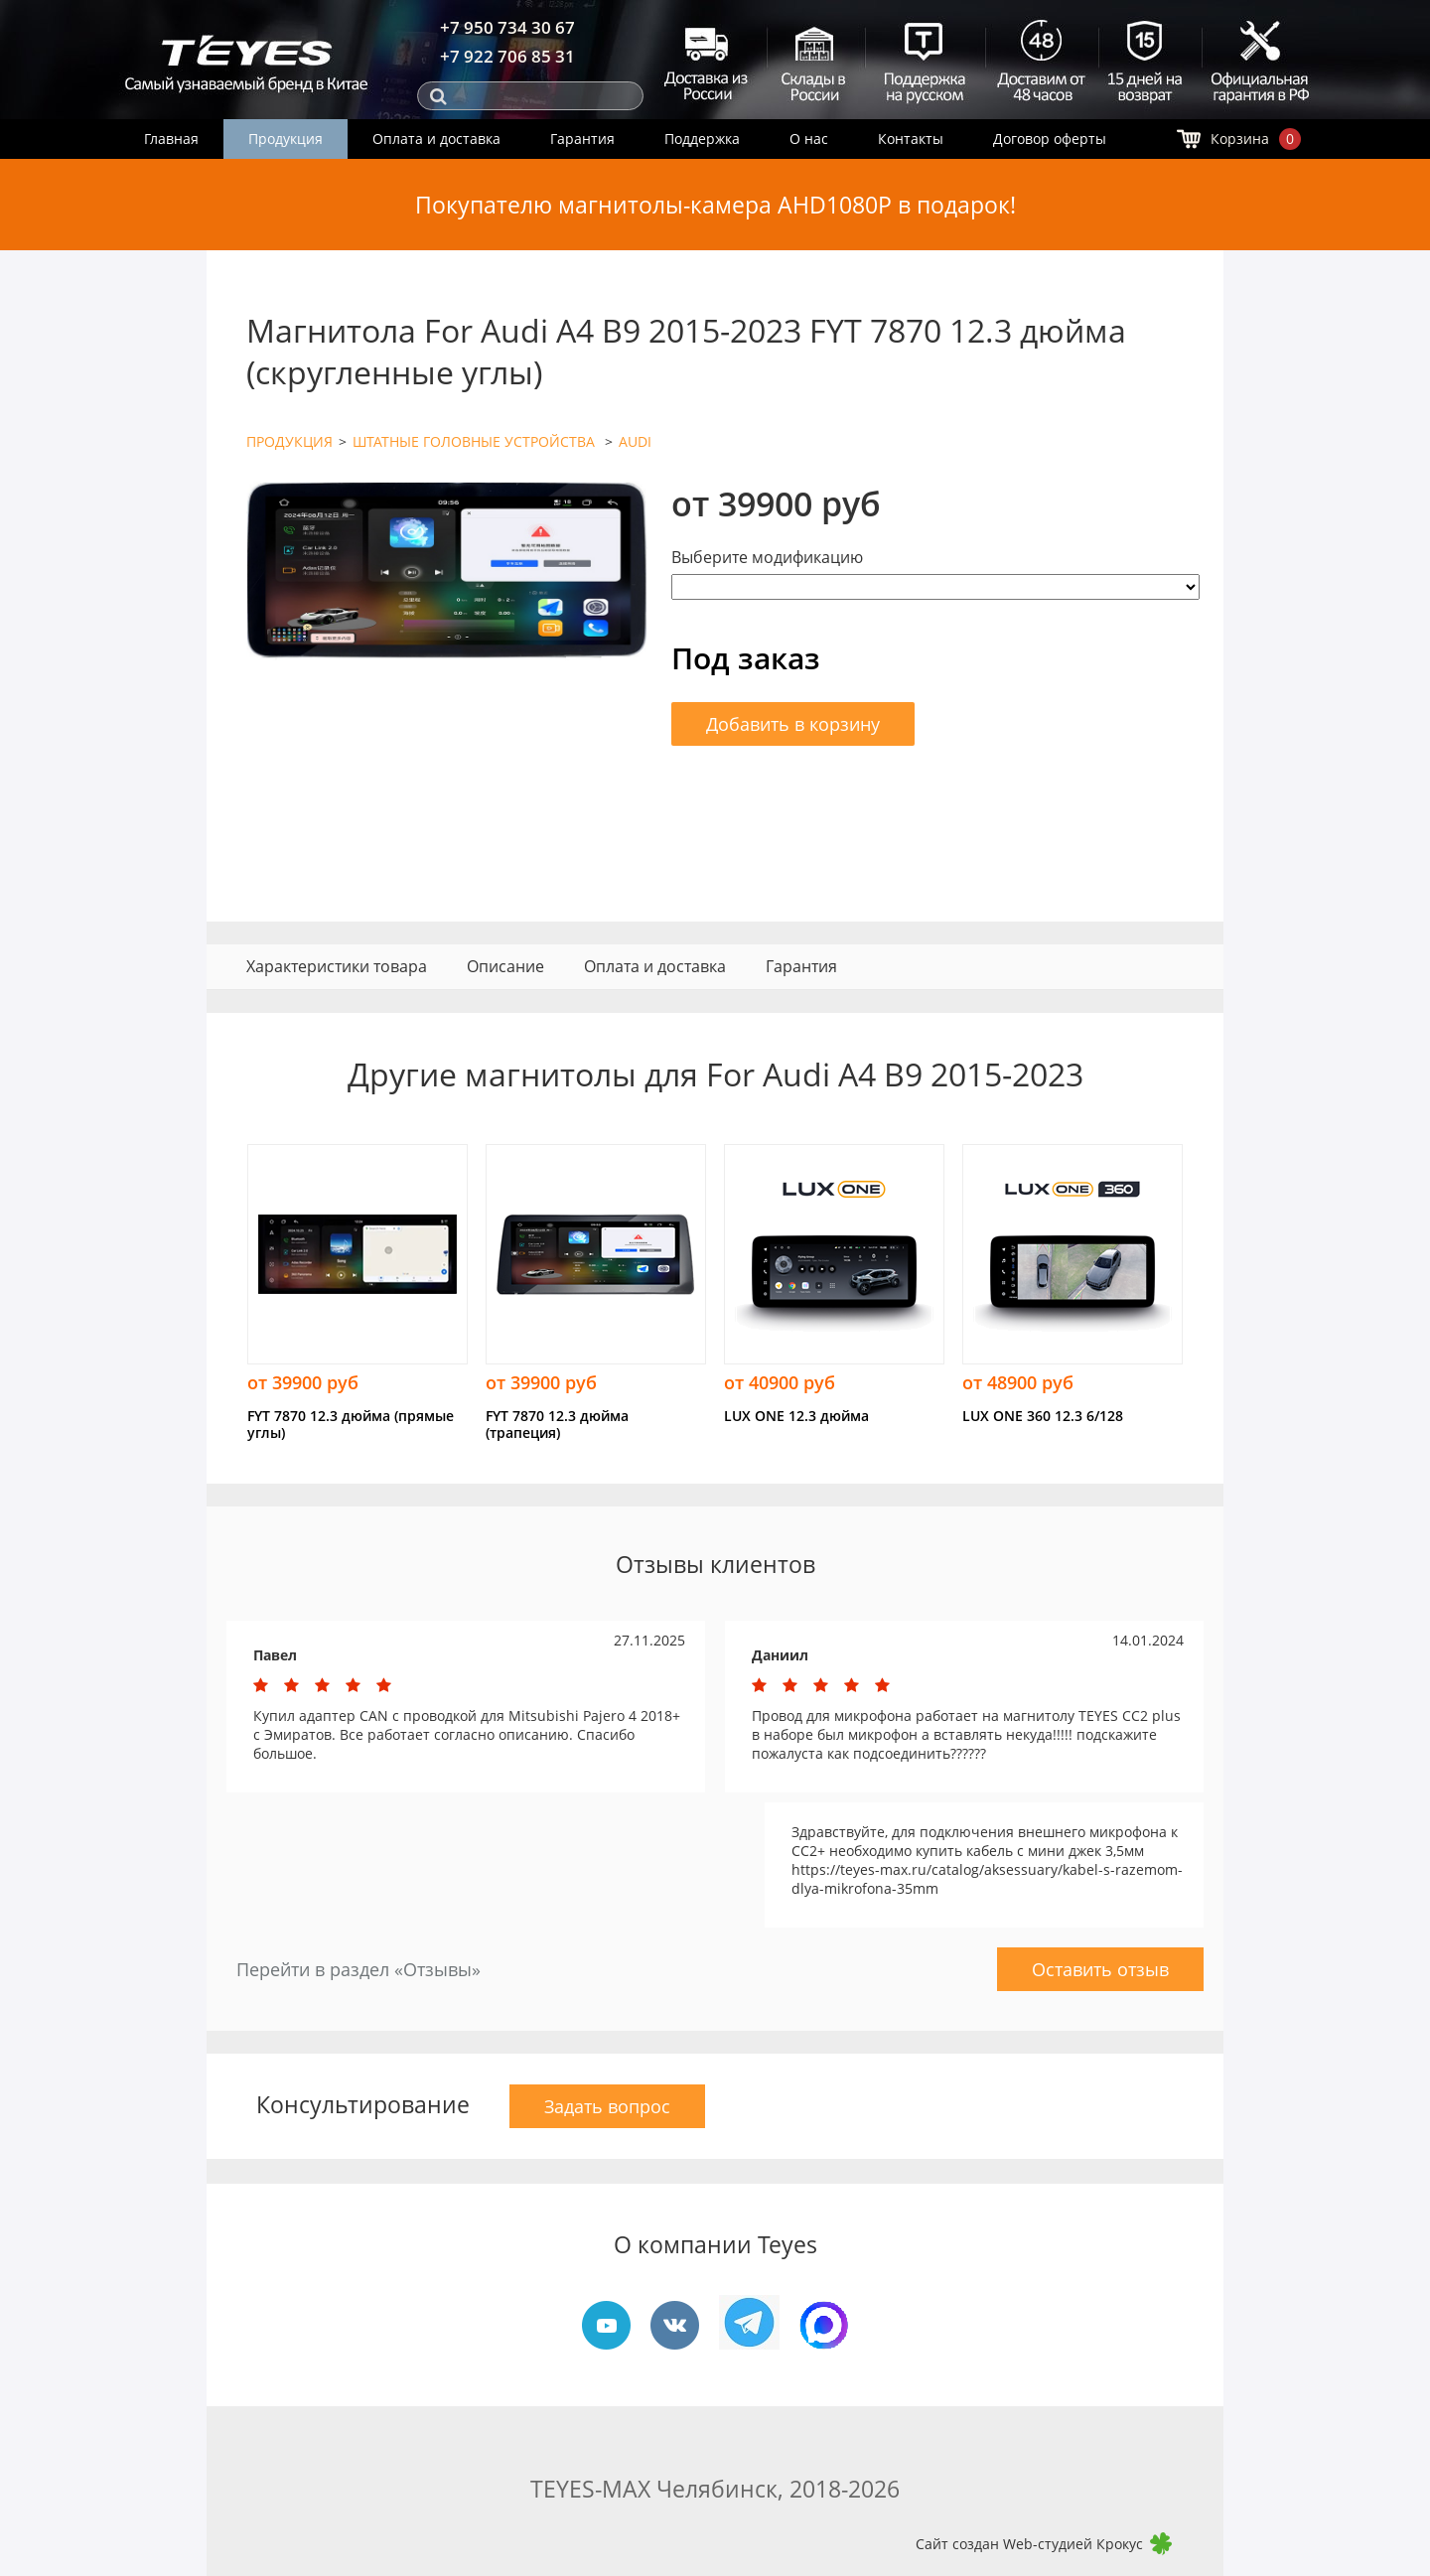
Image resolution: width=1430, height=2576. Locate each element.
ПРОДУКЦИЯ (289, 441)
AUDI (635, 441)
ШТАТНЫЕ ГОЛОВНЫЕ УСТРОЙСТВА (476, 441)
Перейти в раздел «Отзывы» (358, 1969)
